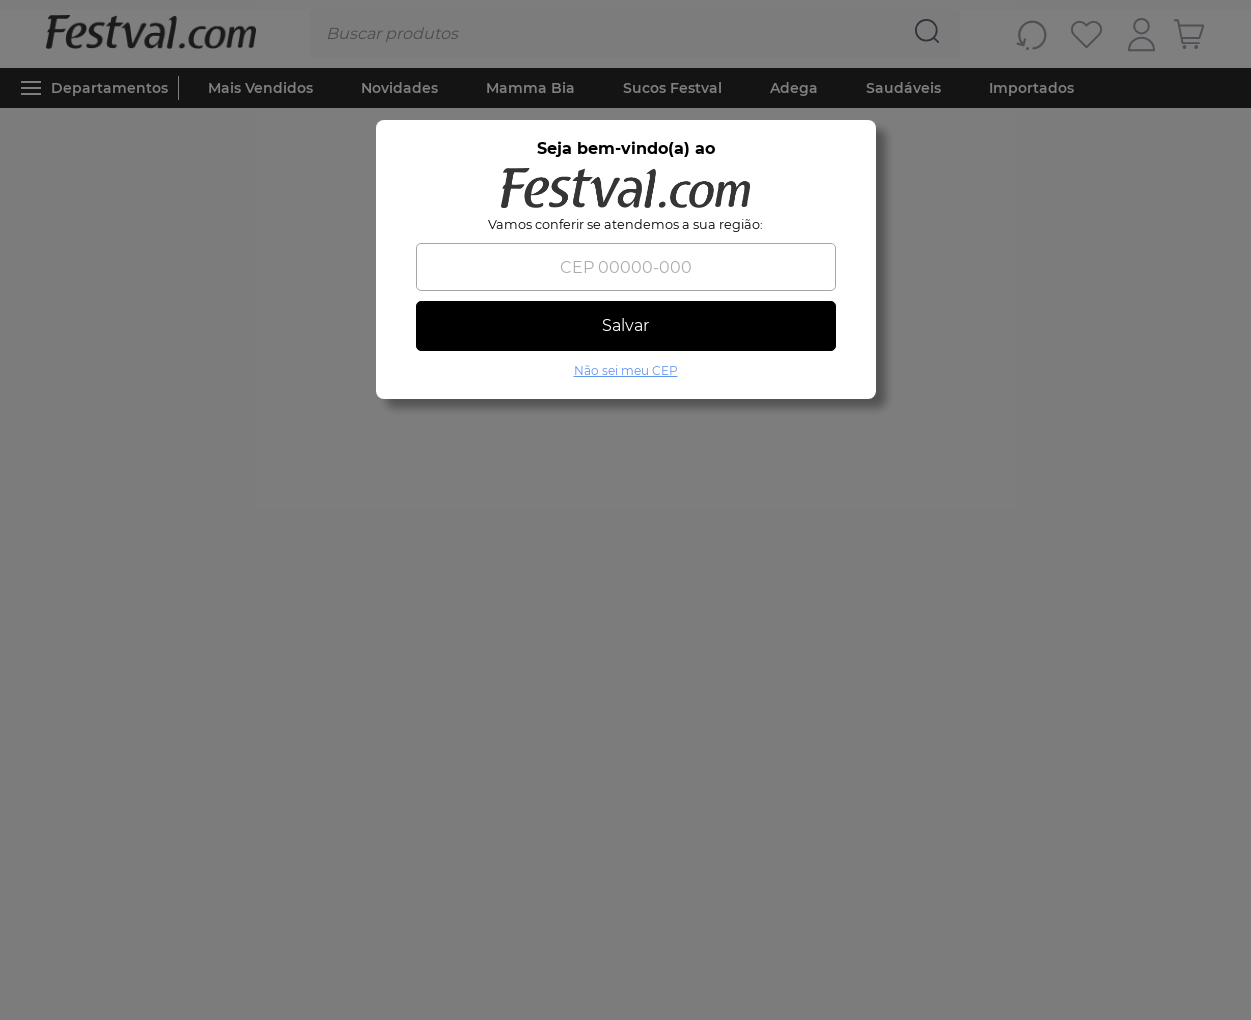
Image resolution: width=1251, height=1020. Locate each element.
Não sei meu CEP (626, 370)
